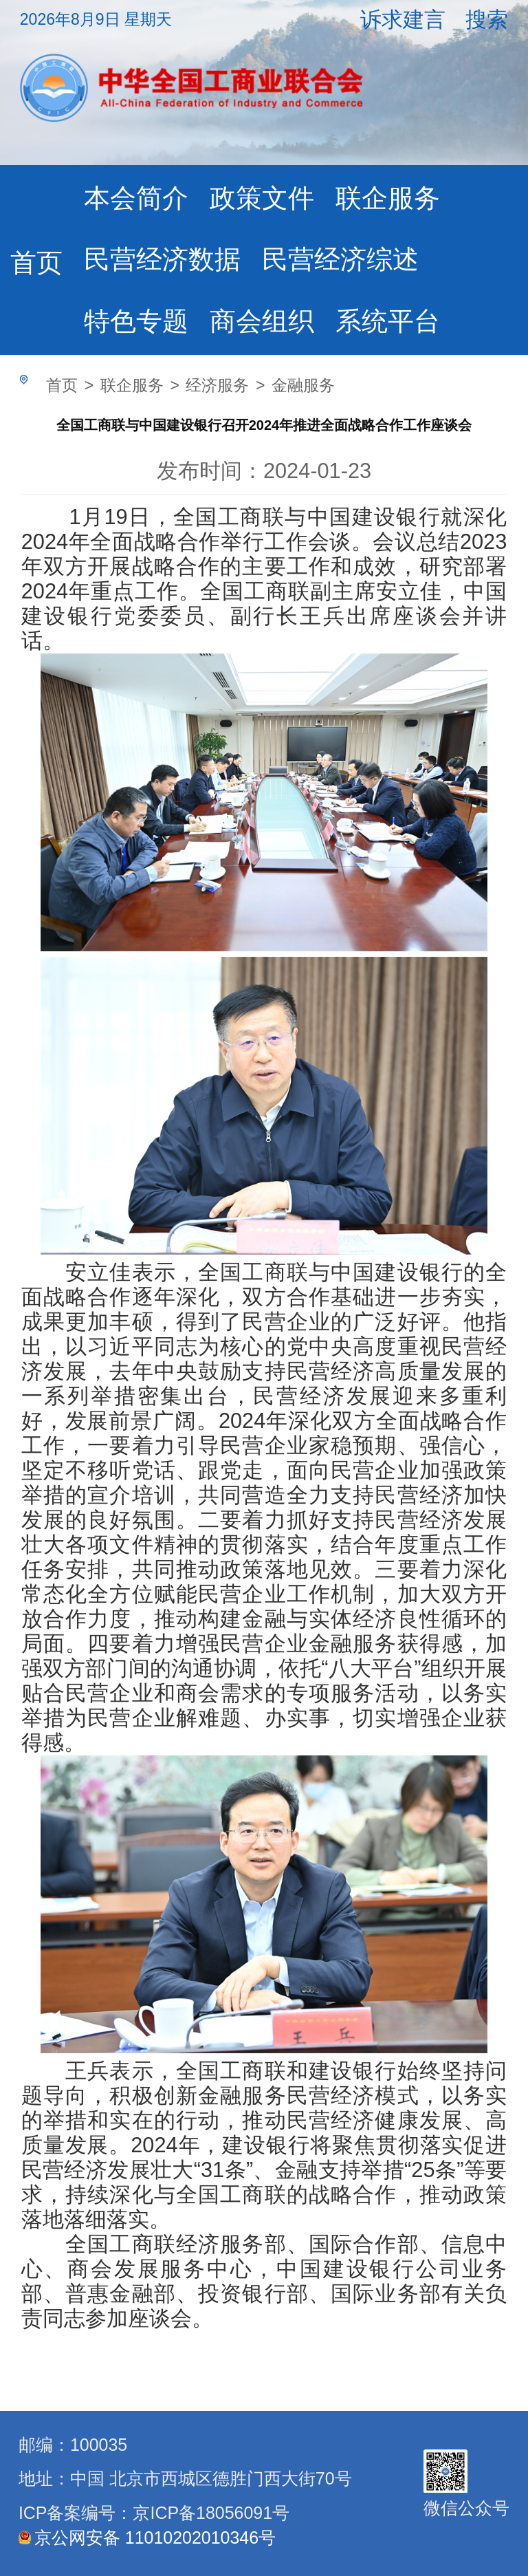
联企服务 (388, 198)
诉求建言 (403, 20)
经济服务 (217, 385)
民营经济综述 (340, 259)
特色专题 (136, 321)
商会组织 (262, 321)
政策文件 (262, 198)
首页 (36, 262)
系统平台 (388, 321)
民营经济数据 (162, 259)
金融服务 (303, 385)
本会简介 (136, 198)
